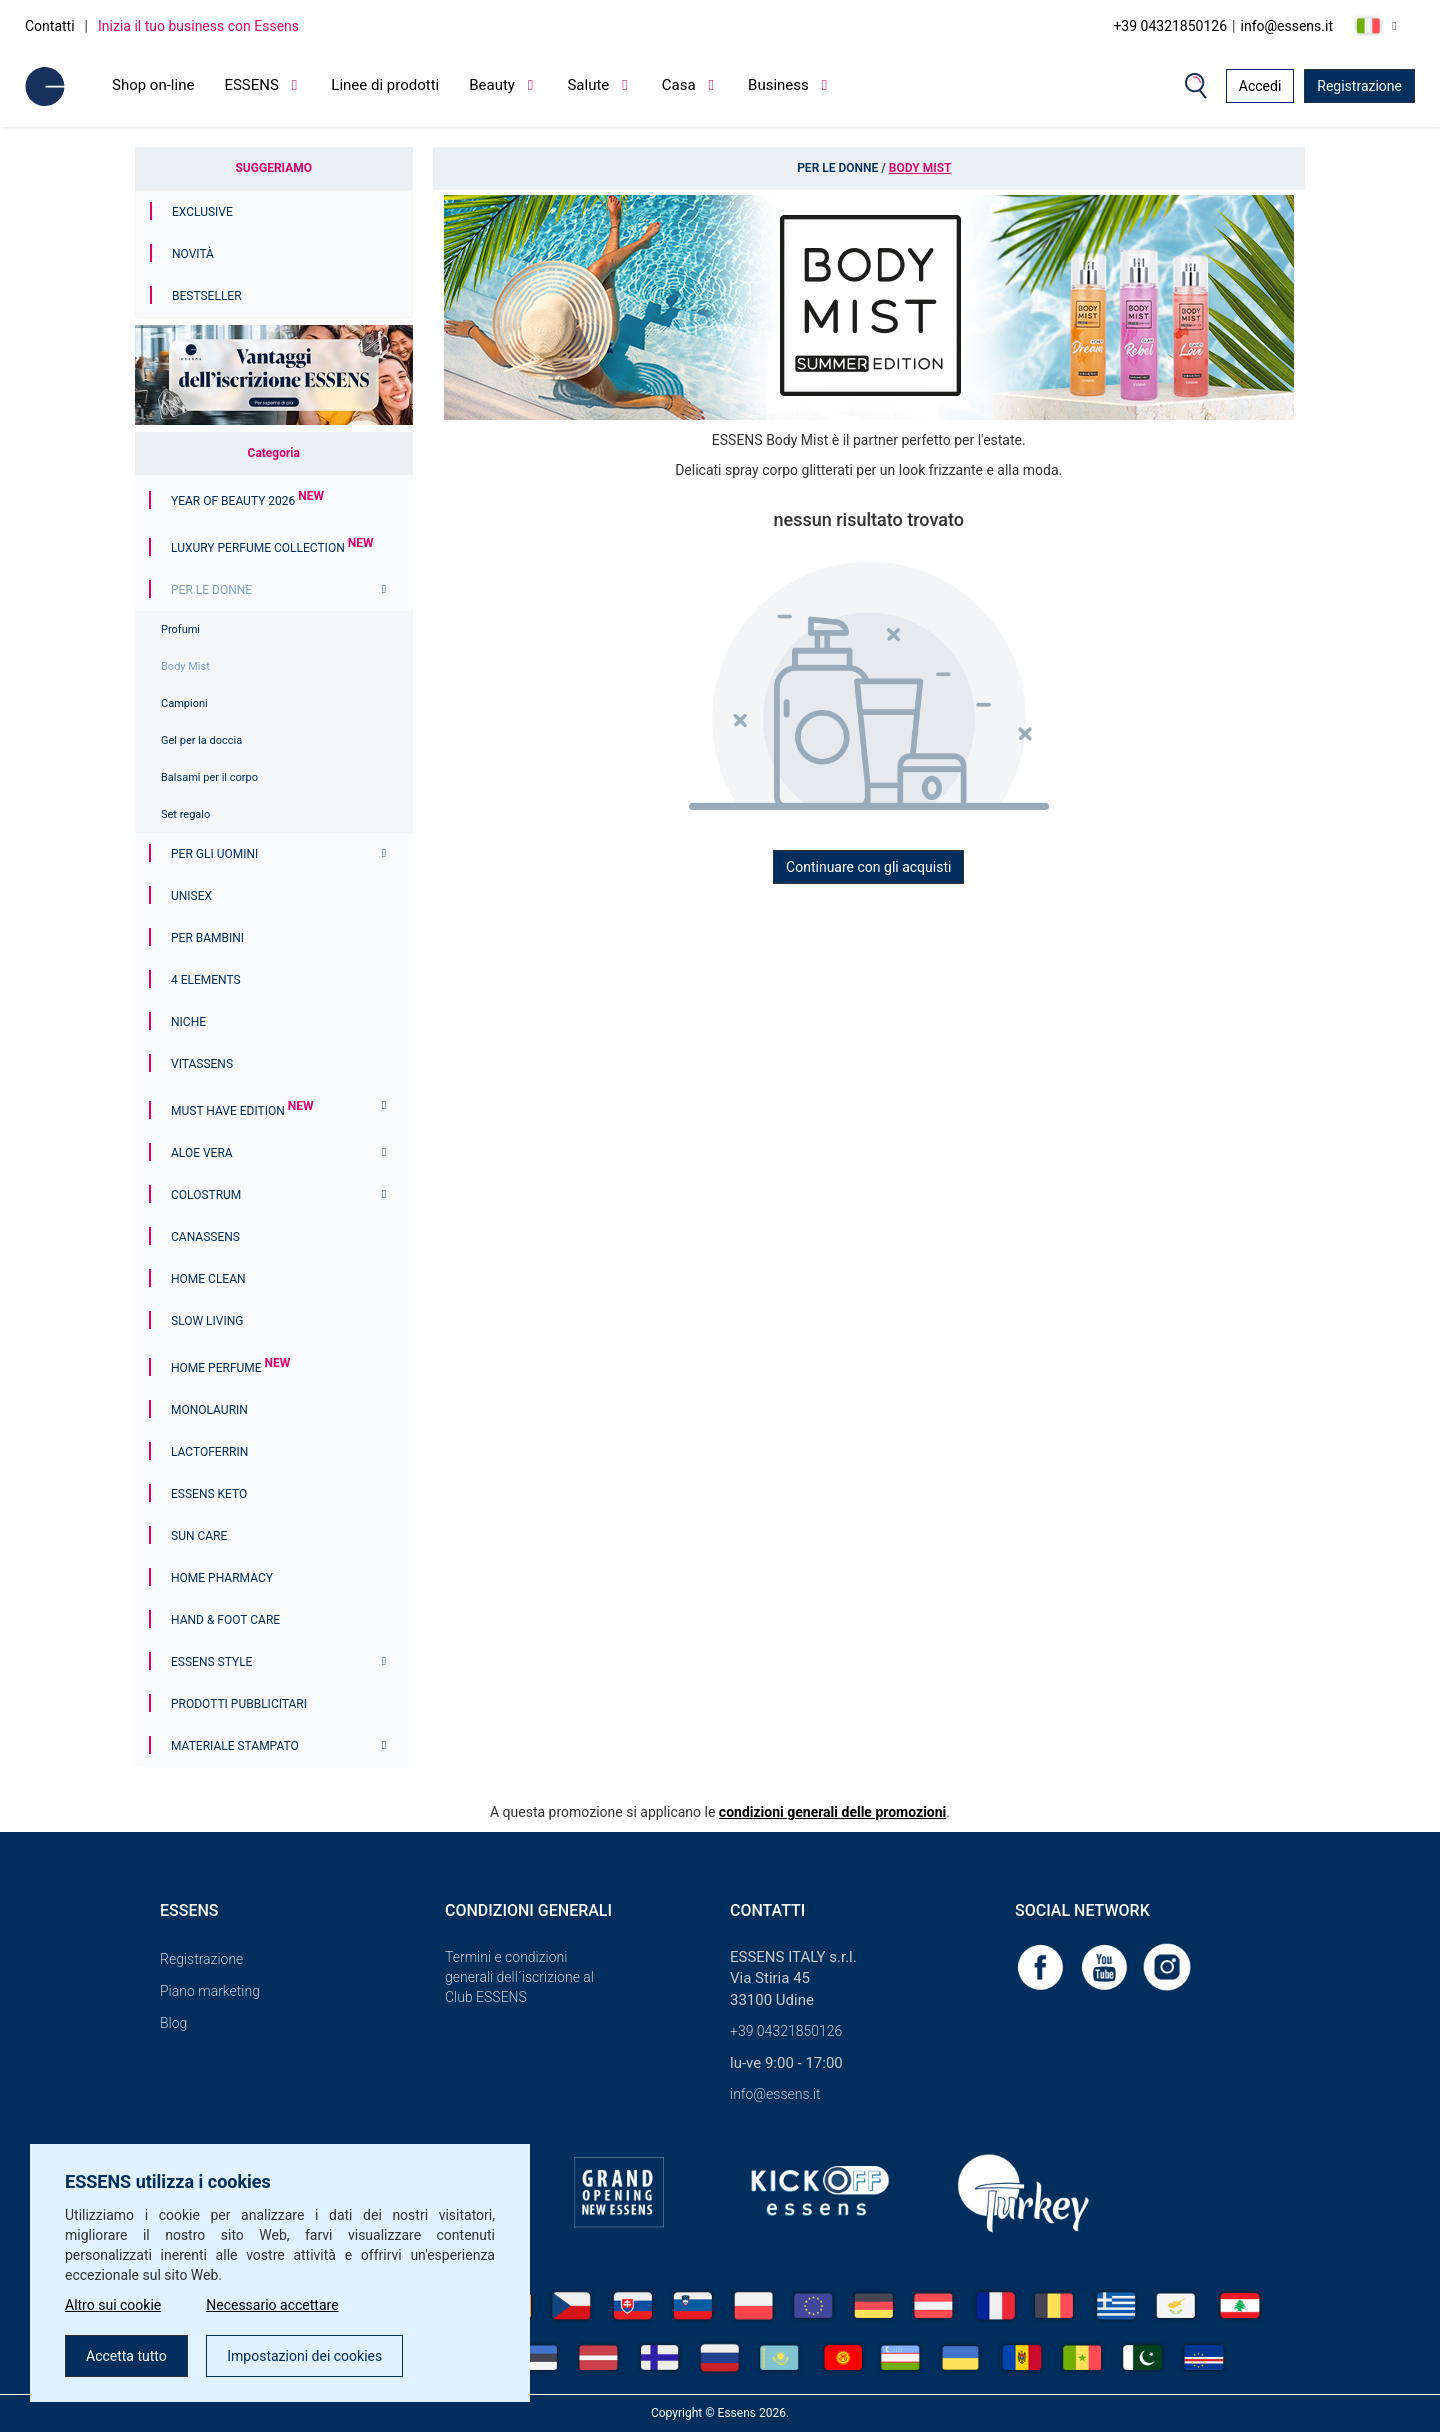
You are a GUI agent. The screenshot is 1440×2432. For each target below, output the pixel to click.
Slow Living (207, 1321)
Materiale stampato (235, 1746)
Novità (193, 254)
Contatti (50, 26)
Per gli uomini (214, 854)
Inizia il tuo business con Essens (198, 26)
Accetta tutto (126, 2356)
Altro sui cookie (113, 2305)
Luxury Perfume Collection (272, 548)
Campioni (184, 703)
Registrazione (1359, 86)
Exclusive (202, 212)
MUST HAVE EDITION (242, 1111)
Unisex (191, 896)
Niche (188, 1022)
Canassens (205, 1237)
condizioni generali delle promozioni (832, 1812)
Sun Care (199, 1536)
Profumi (180, 629)
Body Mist (185, 666)
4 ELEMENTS (206, 980)
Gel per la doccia (201, 740)
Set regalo (185, 814)
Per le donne (211, 590)
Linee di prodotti (385, 85)
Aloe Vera (202, 1153)
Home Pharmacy (222, 1578)
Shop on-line (153, 85)
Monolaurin (209, 1410)
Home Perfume (230, 1368)
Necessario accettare (272, 2305)
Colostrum (206, 1195)
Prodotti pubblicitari (239, 1704)
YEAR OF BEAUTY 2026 (247, 501)
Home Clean (208, 1279)
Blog (173, 2023)
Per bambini (207, 938)
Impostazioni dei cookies (304, 2356)
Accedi (1260, 86)
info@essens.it (1287, 26)
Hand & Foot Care (225, 1620)
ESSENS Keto (209, 1494)
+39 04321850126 (1170, 26)
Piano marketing (210, 1991)
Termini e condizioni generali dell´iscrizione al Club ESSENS (519, 1977)
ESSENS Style (211, 1662)
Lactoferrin (209, 1452)
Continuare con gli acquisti (868, 867)
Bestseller (207, 296)
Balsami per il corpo (209, 777)
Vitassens (202, 1064)
